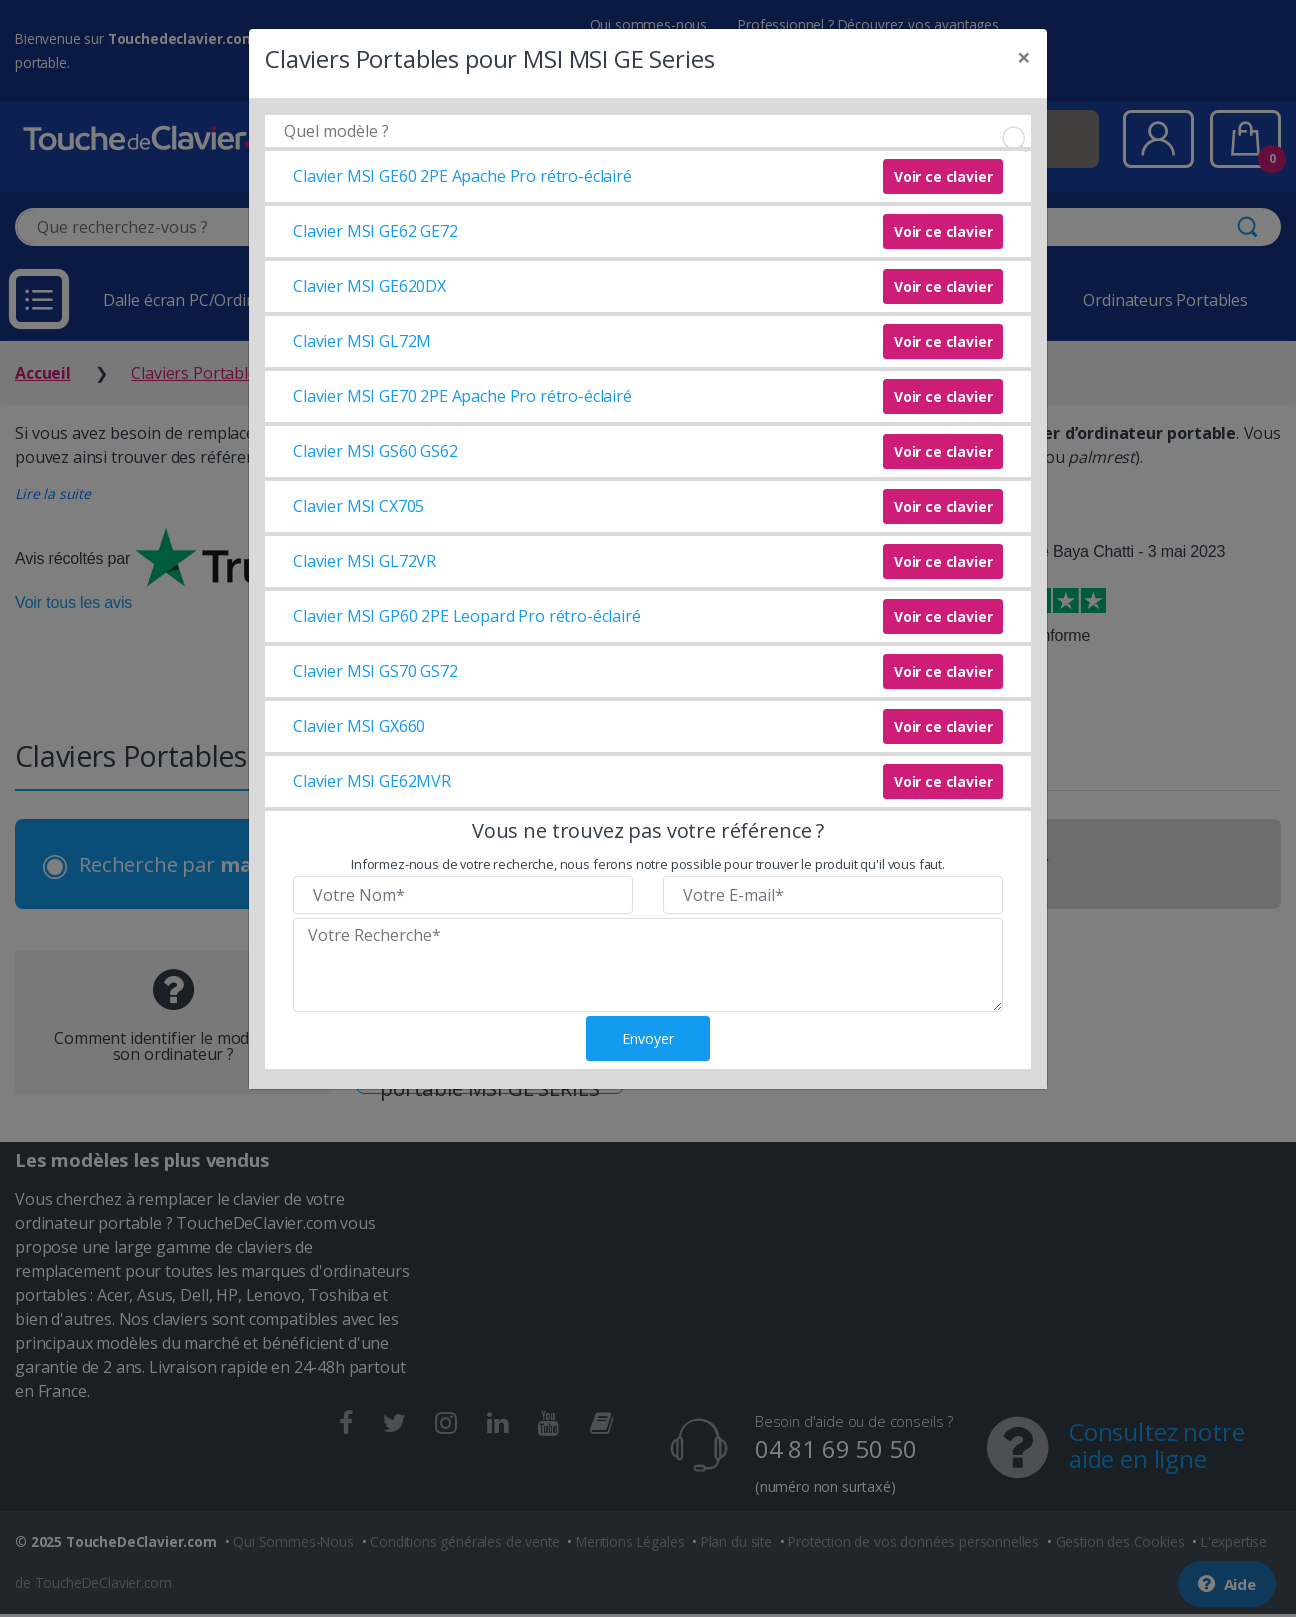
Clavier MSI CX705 (358, 506)
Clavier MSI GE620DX (369, 286)
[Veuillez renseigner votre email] (833, 895)
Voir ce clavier (943, 176)
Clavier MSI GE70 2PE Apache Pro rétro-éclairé (462, 396)
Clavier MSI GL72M (362, 341)
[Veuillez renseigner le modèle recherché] (648, 965)
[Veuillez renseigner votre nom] (463, 895)
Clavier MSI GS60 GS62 (375, 451)
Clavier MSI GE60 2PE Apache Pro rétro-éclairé (462, 176)
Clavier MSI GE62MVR (372, 781)
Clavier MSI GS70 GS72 (375, 671)
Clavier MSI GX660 (359, 726)
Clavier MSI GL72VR (364, 561)
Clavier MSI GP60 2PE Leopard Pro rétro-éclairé (467, 616)
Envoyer (648, 1038)
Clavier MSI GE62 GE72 (375, 231)
